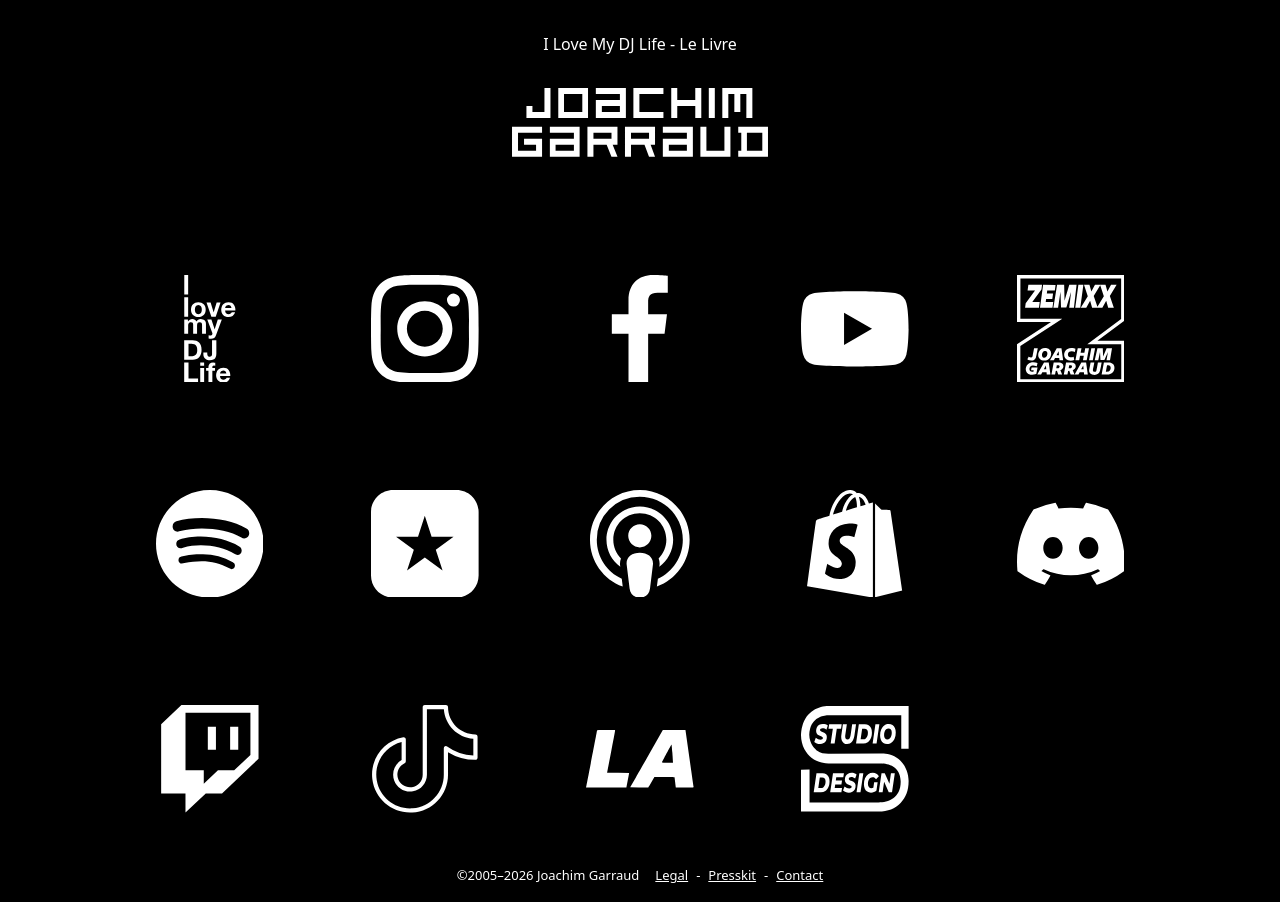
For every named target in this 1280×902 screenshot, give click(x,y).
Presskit (732, 875)
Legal (671, 875)
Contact (799, 875)
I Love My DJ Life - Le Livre (640, 44)
